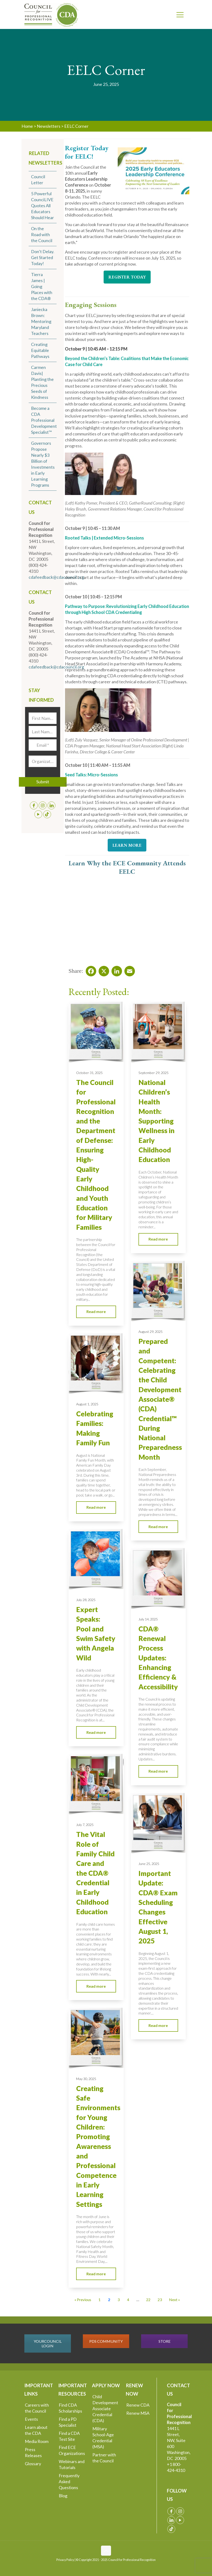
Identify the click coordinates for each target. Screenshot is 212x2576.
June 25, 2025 (148, 1864)
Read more (96, 1311)
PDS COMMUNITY (106, 2341)
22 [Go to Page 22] (148, 2299)
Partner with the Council (104, 2457)
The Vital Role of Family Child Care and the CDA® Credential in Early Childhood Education (95, 1873)
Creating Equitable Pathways (40, 350)
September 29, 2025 (153, 1073)
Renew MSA (137, 2413)
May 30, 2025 (86, 2079)
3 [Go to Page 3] (118, 2299)
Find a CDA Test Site (69, 2436)
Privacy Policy (65, 2560)
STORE (164, 2341)
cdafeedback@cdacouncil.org (56, 577)
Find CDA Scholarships (70, 2408)
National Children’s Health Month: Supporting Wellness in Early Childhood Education (156, 1121)
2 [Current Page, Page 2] (109, 2299)
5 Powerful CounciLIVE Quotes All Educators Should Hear (42, 205)
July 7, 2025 (85, 1825)
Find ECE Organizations (72, 2450)
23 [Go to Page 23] (160, 2299)
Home (27, 126)
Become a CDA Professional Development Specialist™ (44, 420)
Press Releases (33, 2452)
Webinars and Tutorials (72, 2464)
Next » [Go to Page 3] (174, 2299)
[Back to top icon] (106, 2551)
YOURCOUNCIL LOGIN (48, 2343)
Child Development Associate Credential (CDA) (105, 2408)
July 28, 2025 (85, 1600)
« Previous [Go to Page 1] (82, 2299)
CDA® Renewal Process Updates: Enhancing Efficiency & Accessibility (158, 1658)
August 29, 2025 (150, 1332)
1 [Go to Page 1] (99, 2299)
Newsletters (48, 126)
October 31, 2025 (89, 1073)
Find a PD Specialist (68, 2422)
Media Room (36, 2441)
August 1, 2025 (87, 1404)
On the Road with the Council (41, 234)
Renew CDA (137, 2405)
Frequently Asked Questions (69, 2481)
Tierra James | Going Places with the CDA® (41, 286)
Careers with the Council (37, 2408)
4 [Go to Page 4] (128, 2299)
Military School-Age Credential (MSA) (103, 2437)
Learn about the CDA (36, 2430)
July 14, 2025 (148, 1619)
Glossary (33, 2463)
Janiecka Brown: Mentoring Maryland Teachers (41, 321)
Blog (63, 2495)
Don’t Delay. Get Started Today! (42, 257)
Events (31, 2419)
